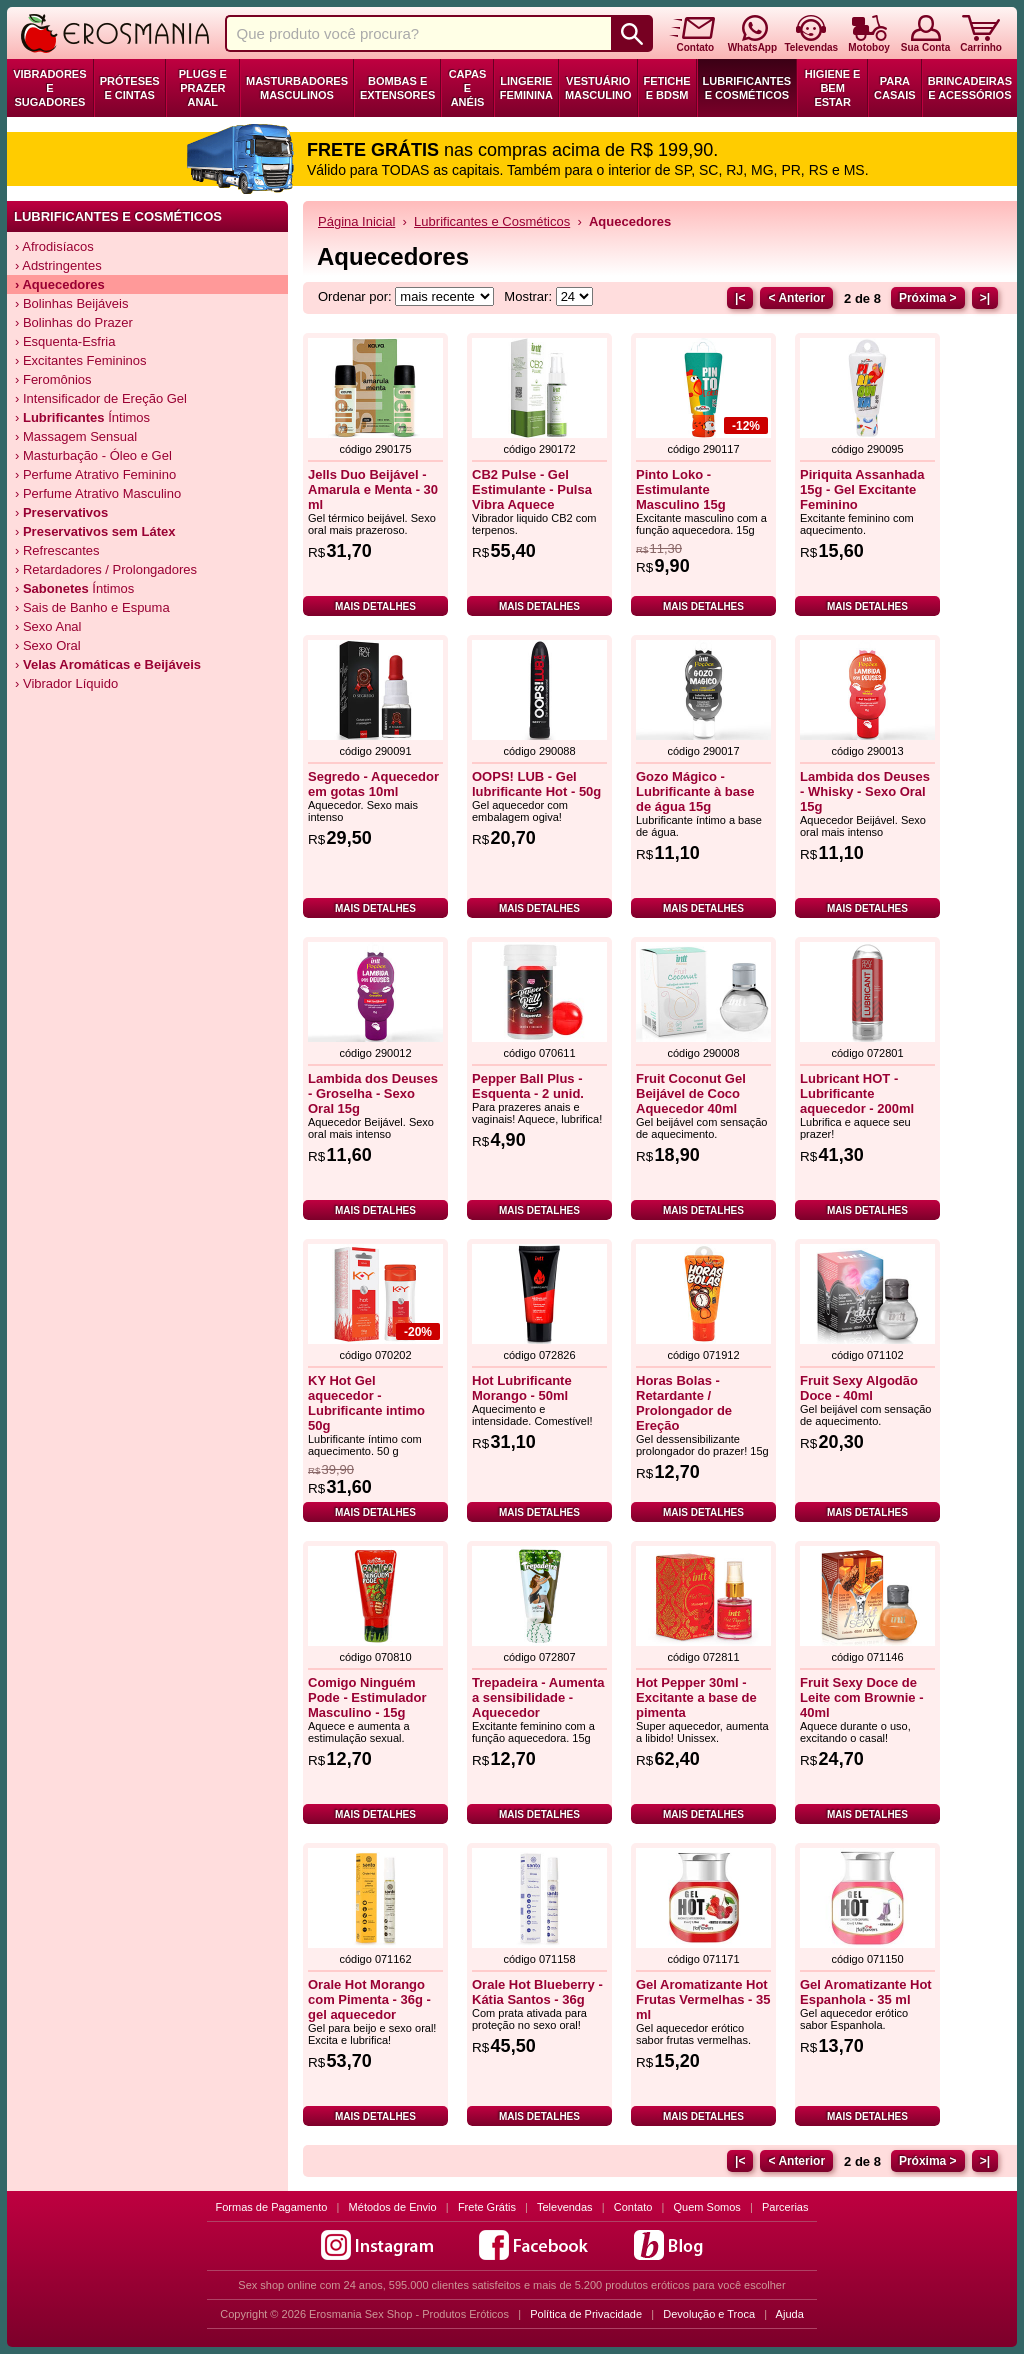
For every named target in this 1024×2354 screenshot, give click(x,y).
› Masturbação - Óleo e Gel (93, 455)
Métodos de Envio (393, 2207)
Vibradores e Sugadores (49, 88)
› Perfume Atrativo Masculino (98, 493)
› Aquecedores (60, 284)
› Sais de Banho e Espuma (92, 607)
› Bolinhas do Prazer (74, 322)
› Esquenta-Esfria (65, 341)
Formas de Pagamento (272, 2207)
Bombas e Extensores (397, 88)
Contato (633, 2207)
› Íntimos (82, 417)
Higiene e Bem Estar (833, 88)
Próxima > (928, 298)
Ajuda (790, 2314)
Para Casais (895, 88)
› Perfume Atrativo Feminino (95, 474)
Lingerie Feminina (526, 88)
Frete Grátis (487, 2207)
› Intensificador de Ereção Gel (101, 398)
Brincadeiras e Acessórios (970, 88)
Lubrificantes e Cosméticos (747, 88)
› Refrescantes (57, 550)
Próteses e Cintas (130, 88)
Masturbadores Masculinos (297, 88)
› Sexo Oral (48, 645)
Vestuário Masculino (598, 88)
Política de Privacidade (586, 2314)
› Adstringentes (58, 265)
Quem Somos (707, 2207)
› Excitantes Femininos (81, 360)
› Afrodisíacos (54, 246)
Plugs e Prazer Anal (203, 88)
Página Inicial (356, 221)
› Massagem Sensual (76, 436)
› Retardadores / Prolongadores (106, 569)
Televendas (565, 2207)
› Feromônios (53, 379)
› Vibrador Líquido (66, 683)
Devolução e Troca (709, 2314)
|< (740, 298)
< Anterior (796, 298)
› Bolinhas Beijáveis (71, 303)
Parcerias (785, 2207)
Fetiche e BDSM (667, 88)
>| (985, 298)
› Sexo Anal (48, 626)
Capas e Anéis (468, 88)
